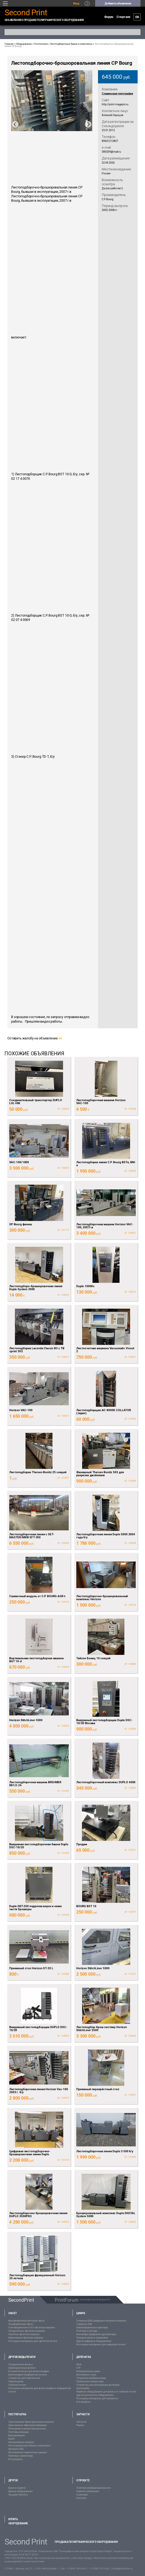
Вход (76, 3)
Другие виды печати (21, 2356)
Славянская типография (117, 93)
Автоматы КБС (16, 2449)
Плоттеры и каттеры (86, 2331)
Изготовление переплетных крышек (27, 2452)
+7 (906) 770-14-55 (100, 2568)
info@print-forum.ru (122, 2568)
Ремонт (80, 2425)
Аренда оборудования (20, 2491)
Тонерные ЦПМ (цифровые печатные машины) (101, 2320)
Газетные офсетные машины (23, 2334)
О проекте (82, 2480)
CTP (78, 2368)
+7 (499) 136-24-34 (76, 2568)
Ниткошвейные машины (21, 2442)
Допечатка (83, 2356)
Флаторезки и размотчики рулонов (27, 2428)
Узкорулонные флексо (20, 2364)
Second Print (26, 12)
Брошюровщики (16, 2435)
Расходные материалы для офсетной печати (32, 2341)
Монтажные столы (86, 2374)
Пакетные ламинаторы (20, 2455)
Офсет (12, 2313)
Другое (13, 2480)
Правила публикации (87, 2491)
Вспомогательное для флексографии (28, 2371)
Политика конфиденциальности (93, 2488)
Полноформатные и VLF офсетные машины (31, 2327)
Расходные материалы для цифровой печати (100, 2344)
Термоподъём (15, 2381)
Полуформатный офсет (20, 2324)
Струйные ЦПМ (84, 2324)
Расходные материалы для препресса (97, 2398)
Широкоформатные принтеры (92, 2327)
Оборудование (24, 44)
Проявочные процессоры (90, 2381)
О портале (123, 17)
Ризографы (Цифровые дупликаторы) (96, 2334)
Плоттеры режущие (18, 2432)
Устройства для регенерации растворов (98, 2385)
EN (137, 17)
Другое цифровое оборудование (93, 2341)
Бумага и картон (17, 2488)
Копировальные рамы (88, 2371)
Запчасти (82, 2414)
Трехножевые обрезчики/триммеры (27, 2425)
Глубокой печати (17, 2385)
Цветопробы (82, 2388)
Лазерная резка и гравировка (92, 2337)
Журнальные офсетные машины (25, 2337)
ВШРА (11, 2439)
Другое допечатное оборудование (95, 2395)
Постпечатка (41, 44)
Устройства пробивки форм (91, 2378)
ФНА (78, 2364)
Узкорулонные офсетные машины (26, 2331)
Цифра (80, 2313)
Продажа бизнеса (18, 2494)
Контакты (81, 2498)
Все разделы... (84, 2402)
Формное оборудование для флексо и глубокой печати (106, 2391)
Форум (108, 17)
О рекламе (82, 2494)
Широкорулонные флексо (22, 2368)
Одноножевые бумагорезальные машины (31, 2422)
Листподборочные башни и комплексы (71, 44)
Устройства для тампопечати (24, 2378)
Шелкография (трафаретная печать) (27, 2374)
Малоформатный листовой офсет (26, 2320)
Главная (9, 44)
